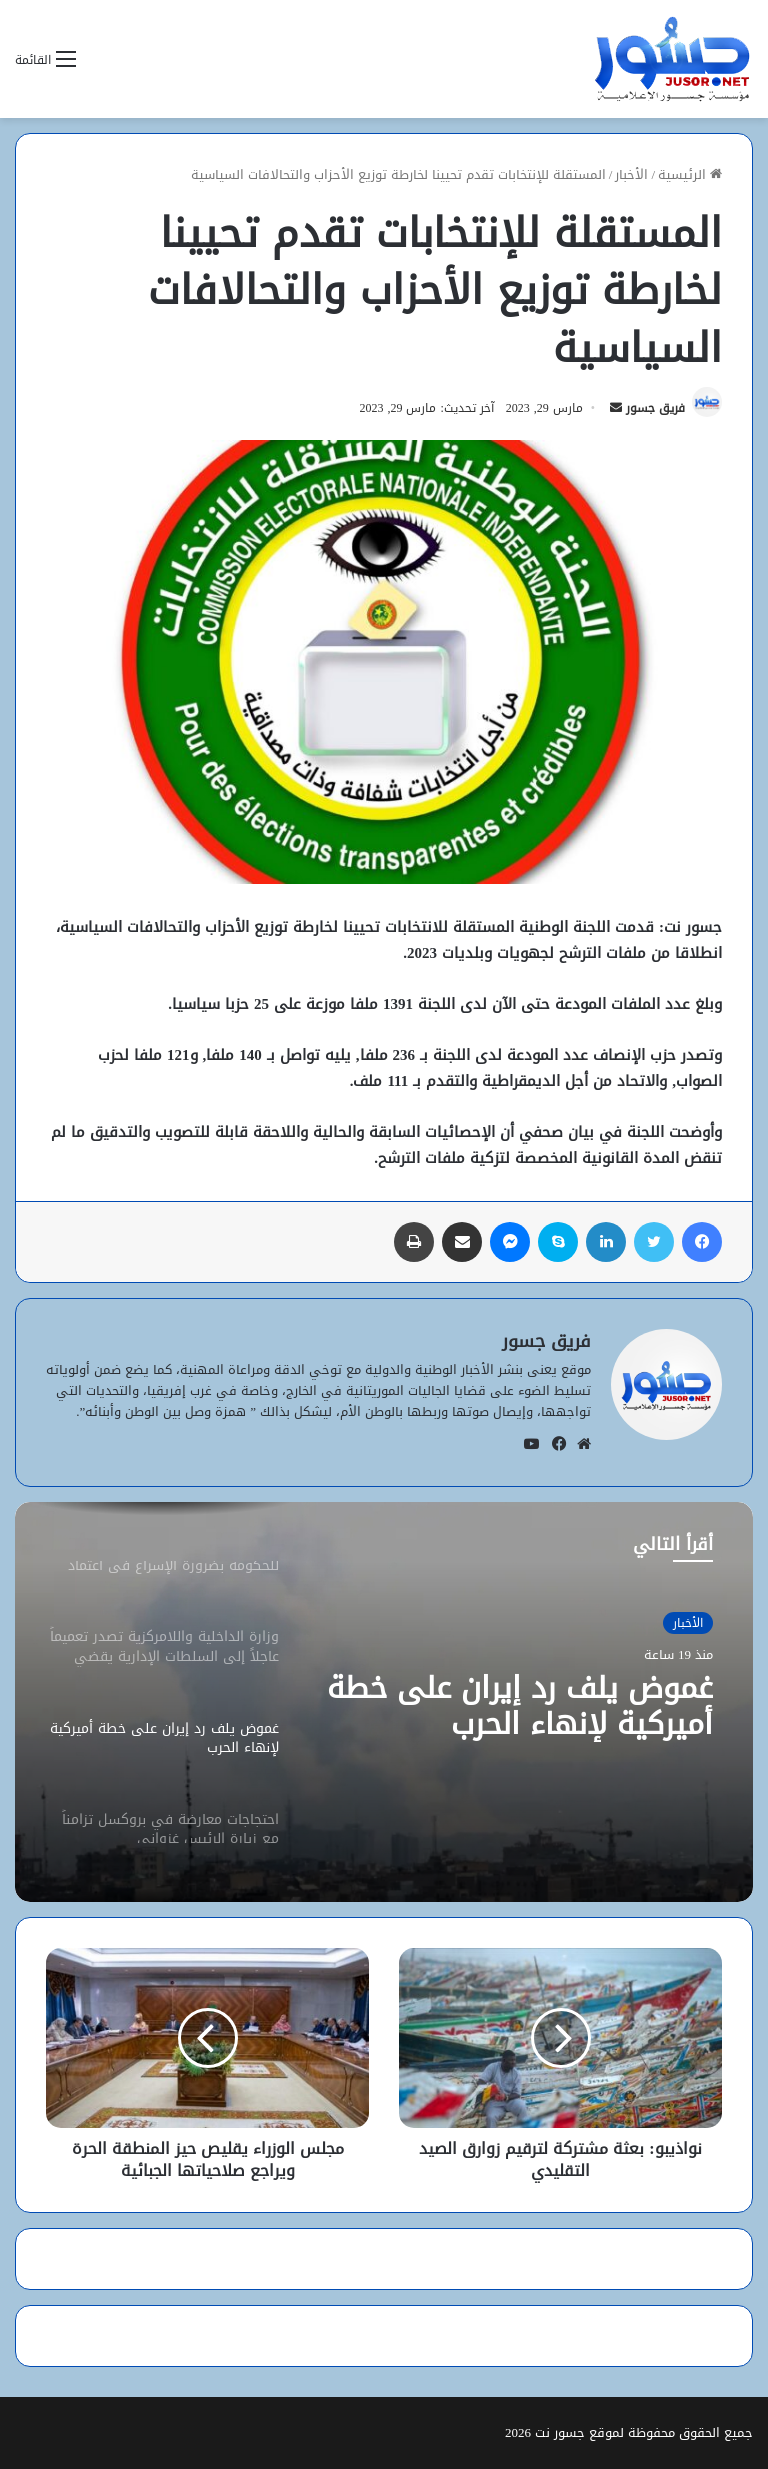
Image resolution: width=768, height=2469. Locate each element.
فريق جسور (655, 408)
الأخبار (631, 174)
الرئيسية (690, 174)
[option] (384, 1702)
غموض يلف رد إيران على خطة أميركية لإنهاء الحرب (520, 1706)
